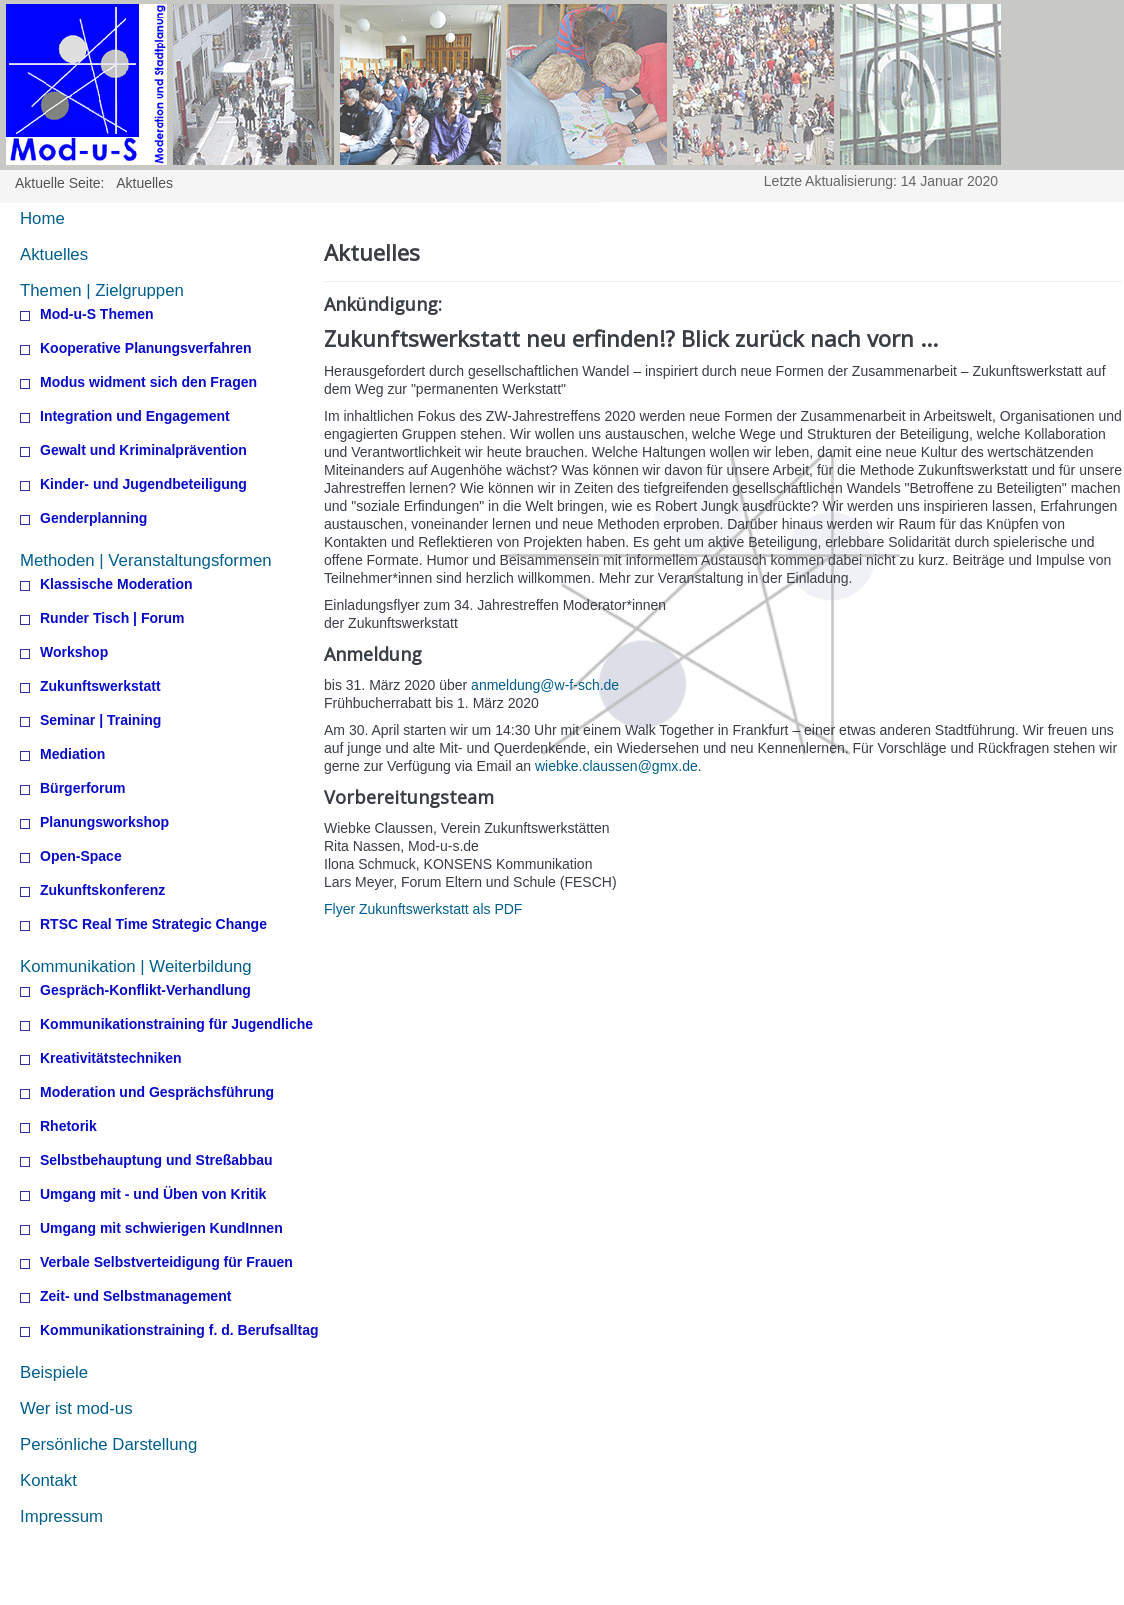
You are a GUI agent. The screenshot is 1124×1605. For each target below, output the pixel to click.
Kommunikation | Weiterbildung (136, 966)
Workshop (74, 652)
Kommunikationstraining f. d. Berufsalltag (179, 1330)
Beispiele (54, 1372)
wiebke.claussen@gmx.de (616, 766)
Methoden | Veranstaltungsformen (146, 560)
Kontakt (48, 1480)
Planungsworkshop (104, 822)
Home (42, 218)
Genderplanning (93, 518)
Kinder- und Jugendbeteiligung (143, 484)
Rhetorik (68, 1126)
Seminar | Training (100, 720)
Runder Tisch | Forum (112, 618)
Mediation (72, 754)
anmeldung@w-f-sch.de (545, 685)
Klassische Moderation (116, 584)
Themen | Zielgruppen (102, 290)
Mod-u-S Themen (97, 314)
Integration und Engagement (135, 416)
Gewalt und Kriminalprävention (143, 450)
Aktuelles (54, 254)
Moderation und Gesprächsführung (157, 1092)
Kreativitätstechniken (111, 1058)
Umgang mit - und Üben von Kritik (153, 1194)
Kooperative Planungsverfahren (146, 348)
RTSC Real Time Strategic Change (153, 924)
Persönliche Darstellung (108, 1444)
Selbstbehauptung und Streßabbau (156, 1160)
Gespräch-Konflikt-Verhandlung (145, 990)
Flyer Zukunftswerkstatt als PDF (423, 909)
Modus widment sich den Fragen (148, 382)
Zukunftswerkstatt (100, 686)
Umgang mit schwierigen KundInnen (161, 1228)
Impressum (61, 1516)
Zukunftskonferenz (102, 890)
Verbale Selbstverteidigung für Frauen (166, 1262)
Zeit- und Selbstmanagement (135, 1296)
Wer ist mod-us (76, 1408)
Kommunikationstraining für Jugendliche (176, 1024)
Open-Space (81, 856)
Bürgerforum (83, 788)
